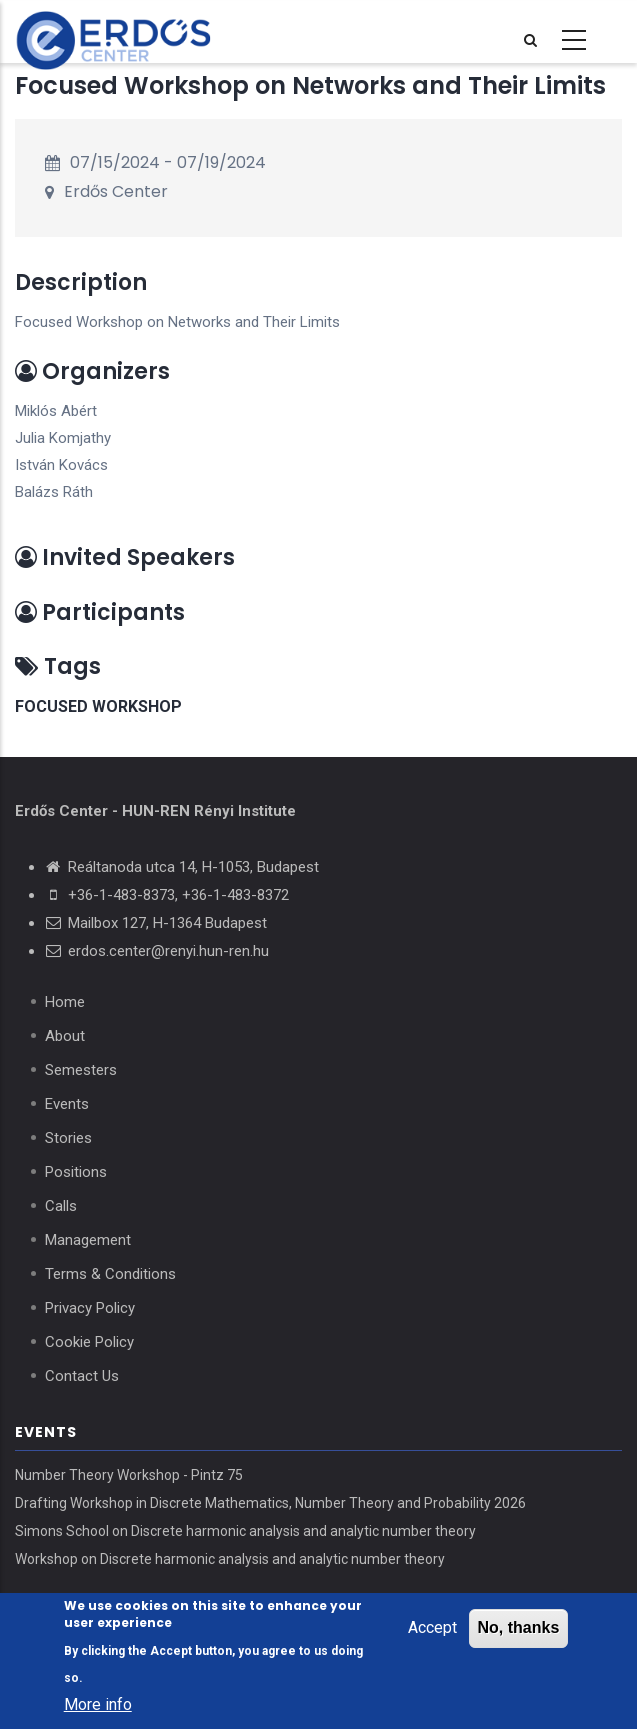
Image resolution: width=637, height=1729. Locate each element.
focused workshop (98, 706)
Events (67, 1104)
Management (88, 1240)
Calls (61, 1206)
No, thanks (519, 1629)
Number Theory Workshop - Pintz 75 (129, 1475)
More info (98, 1706)
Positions (76, 1172)
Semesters (81, 1070)
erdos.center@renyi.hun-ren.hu (168, 951)
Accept (432, 1629)
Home (65, 1002)
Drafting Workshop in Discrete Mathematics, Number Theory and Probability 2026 (270, 1503)
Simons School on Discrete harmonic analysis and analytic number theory (245, 1531)
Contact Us (82, 1376)
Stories (68, 1138)
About (65, 1036)
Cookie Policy (89, 1342)
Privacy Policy (90, 1308)
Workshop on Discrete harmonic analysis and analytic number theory (230, 1559)
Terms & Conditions (110, 1274)
